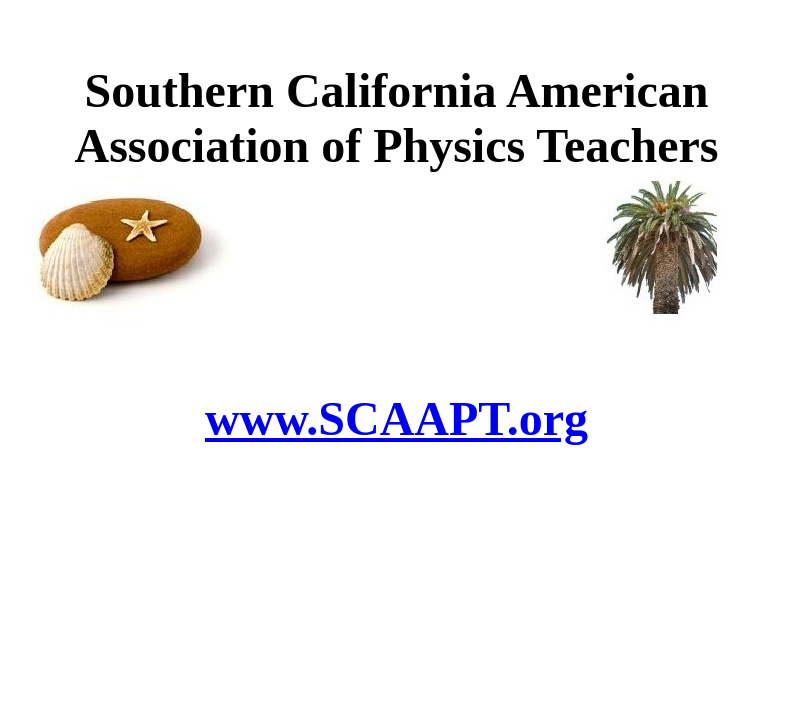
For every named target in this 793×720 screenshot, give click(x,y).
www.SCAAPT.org (396, 418)
